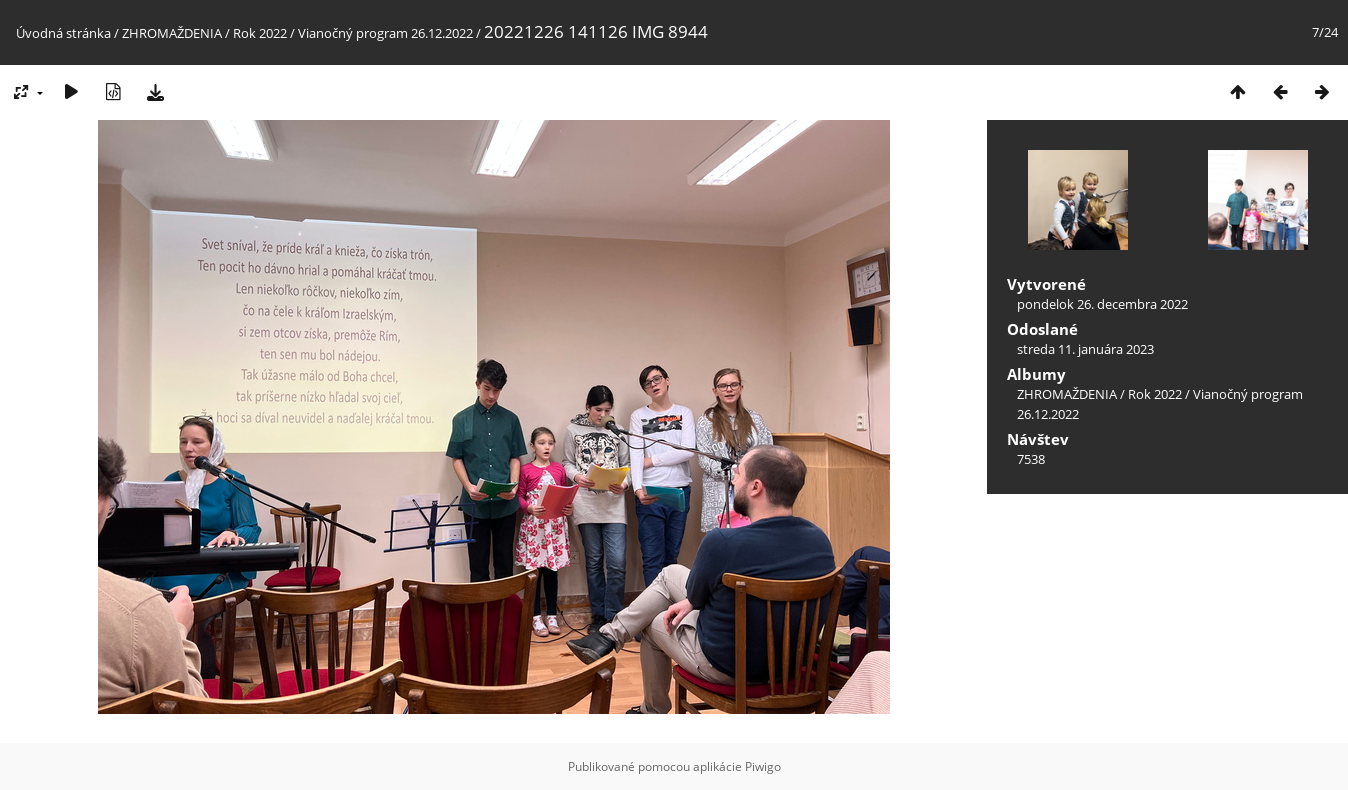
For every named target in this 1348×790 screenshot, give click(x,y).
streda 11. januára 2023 (1085, 349)
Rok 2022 (260, 33)
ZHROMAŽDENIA (172, 33)
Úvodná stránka (63, 33)
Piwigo (763, 766)
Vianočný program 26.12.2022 (385, 33)
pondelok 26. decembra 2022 (1102, 304)
